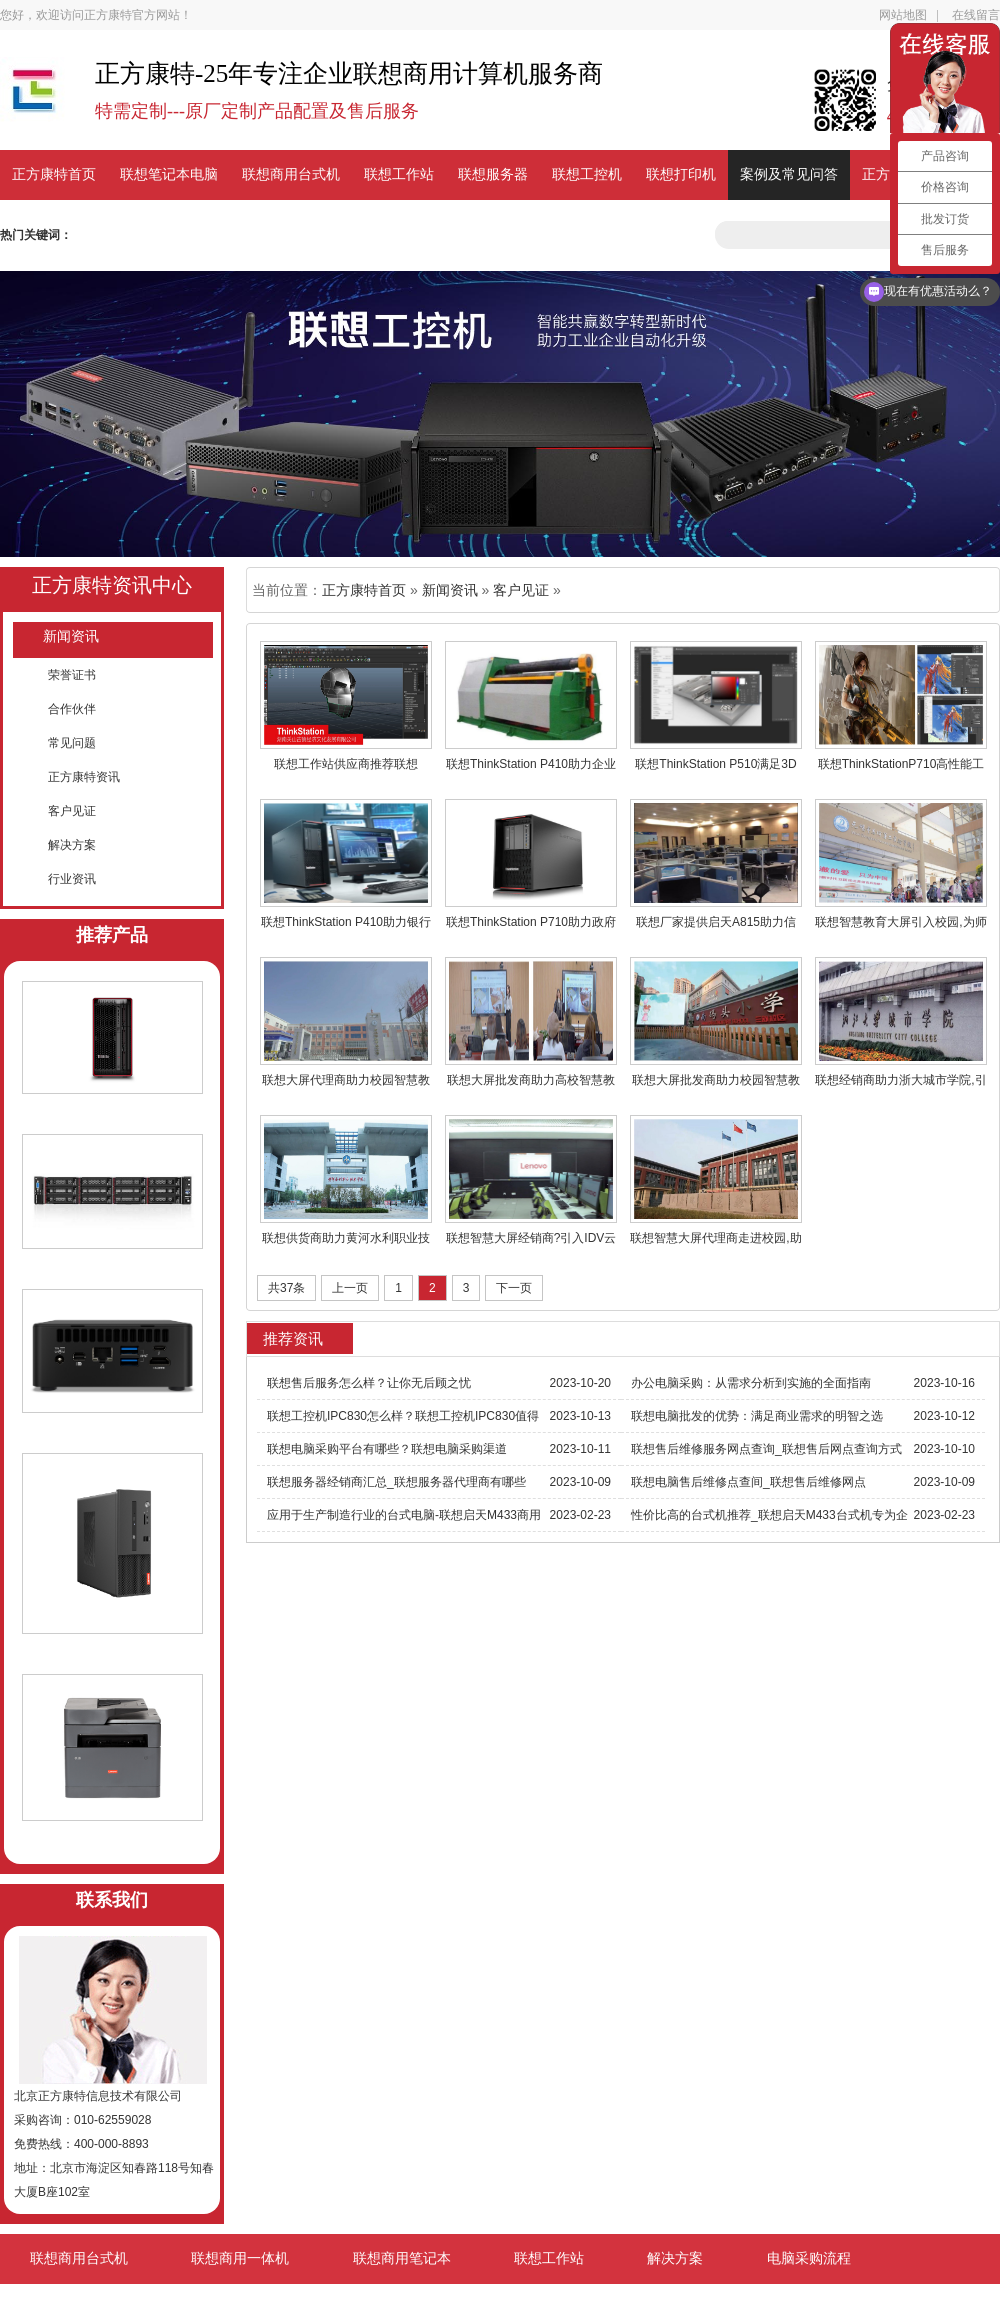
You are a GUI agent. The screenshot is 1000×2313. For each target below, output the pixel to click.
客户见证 (72, 811)
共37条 (286, 1288)
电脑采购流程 (809, 2258)
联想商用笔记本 (402, 2258)
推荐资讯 (293, 1338)
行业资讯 (72, 879)
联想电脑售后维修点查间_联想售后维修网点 (748, 1482)
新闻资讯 (71, 636)
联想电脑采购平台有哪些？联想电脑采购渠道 (387, 1449)
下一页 (514, 1288)
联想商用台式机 (291, 174)
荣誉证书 (72, 675)
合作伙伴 (72, 709)
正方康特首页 (54, 174)
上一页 (350, 1288)
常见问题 (72, 743)
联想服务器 (493, 174)
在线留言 (976, 15)
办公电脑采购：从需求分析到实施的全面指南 (751, 1383)
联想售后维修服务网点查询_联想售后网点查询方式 (766, 1449)
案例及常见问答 (789, 174)
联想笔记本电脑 (169, 174)
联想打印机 (681, 174)
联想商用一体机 (240, 2258)
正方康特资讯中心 (112, 585)
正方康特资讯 (84, 777)
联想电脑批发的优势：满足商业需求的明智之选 (757, 1416)
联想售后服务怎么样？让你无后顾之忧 (369, 1383)
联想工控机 (587, 174)
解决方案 (72, 845)
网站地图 (903, 15)
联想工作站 (399, 174)
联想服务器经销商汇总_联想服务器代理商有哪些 (396, 1482)
